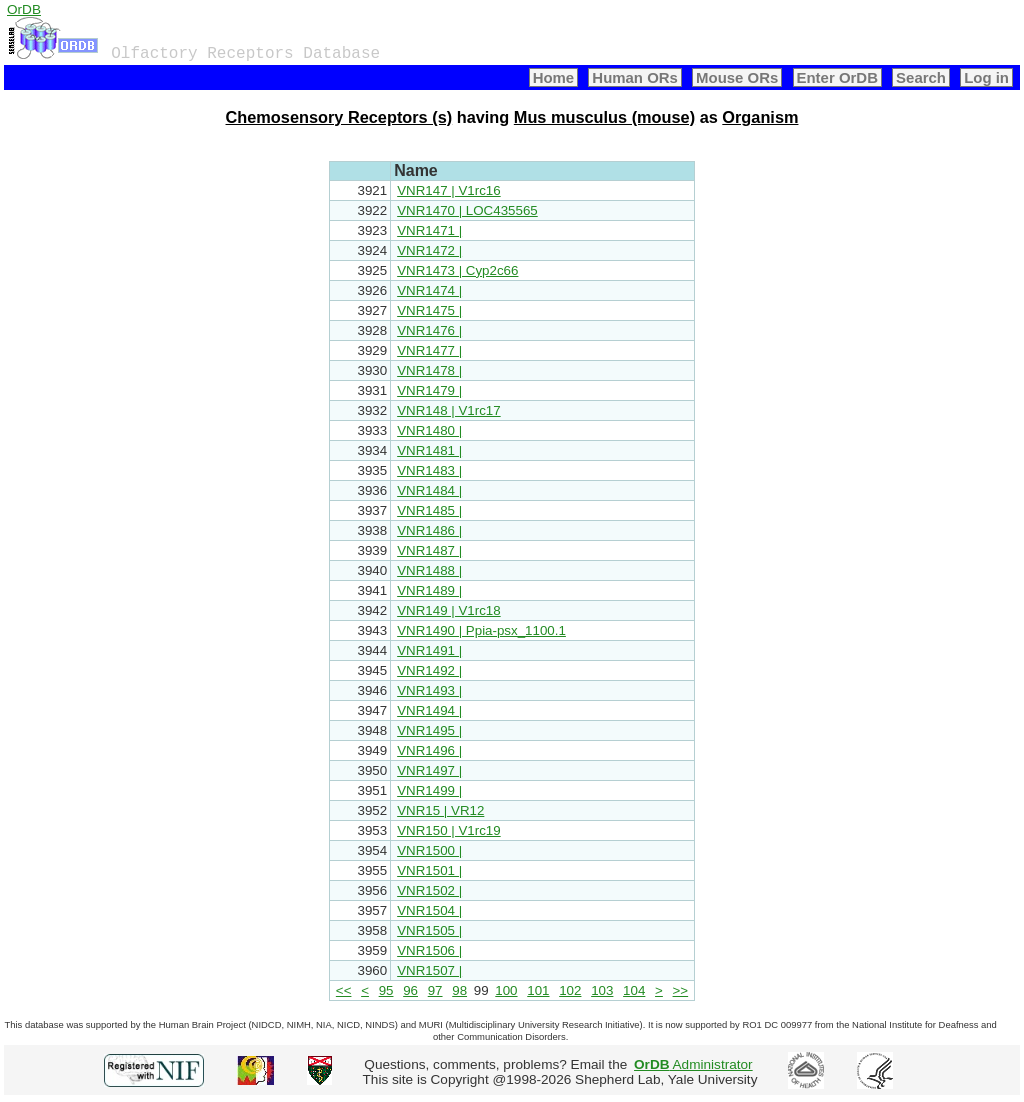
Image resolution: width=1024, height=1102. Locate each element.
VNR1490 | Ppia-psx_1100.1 (481, 630)
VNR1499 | (429, 790)
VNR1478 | (429, 370)
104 (634, 990)
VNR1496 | (429, 750)
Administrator (693, 1064)
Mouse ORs (737, 77)
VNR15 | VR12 (440, 810)
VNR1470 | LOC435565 (467, 210)
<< (344, 990)
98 (459, 990)
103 (602, 990)
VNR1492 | (429, 670)
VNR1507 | (429, 970)
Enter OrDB (837, 77)
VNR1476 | (429, 330)
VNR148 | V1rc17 (448, 410)
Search (921, 77)
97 (435, 990)
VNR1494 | (429, 710)
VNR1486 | (429, 530)
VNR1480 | (429, 430)
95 (386, 990)
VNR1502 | (429, 890)
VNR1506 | (429, 950)
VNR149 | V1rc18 (448, 610)
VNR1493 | (429, 690)
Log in (986, 77)
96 (410, 990)
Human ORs (635, 77)
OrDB (24, 9)
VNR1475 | (429, 310)
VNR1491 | (429, 650)
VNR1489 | (429, 590)
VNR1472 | (429, 250)
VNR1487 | (429, 550)
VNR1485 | (429, 510)
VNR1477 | (429, 350)
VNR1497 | (429, 770)
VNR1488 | (429, 570)
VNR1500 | (429, 850)
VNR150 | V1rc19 (448, 830)
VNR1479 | (429, 390)
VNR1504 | (429, 910)
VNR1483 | (429, 470)
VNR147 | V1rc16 (448, 190)
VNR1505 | (429, 930)
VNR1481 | (429, 450)
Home (554, 77)
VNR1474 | (429, 290)
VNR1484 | (429, 490)
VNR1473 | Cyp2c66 (457, 270)
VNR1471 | (429, 230)
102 (570, 990)
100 (506, 990)
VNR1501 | (429, 870)
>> (681, 990)
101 (538, 990)
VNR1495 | (429, 730)
